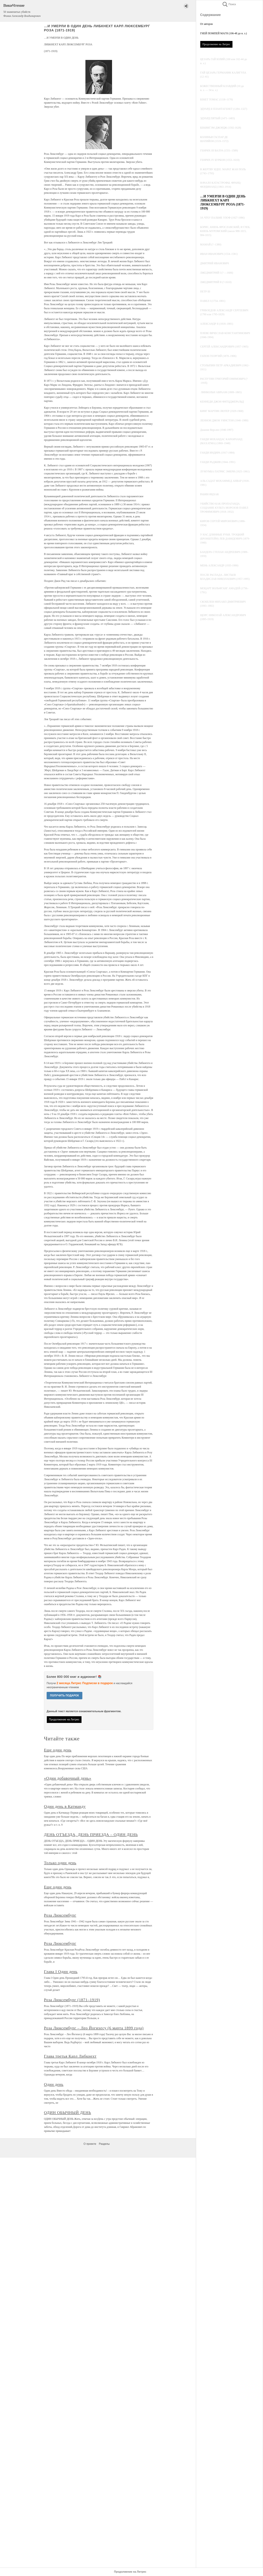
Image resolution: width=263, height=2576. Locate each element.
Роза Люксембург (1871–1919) (72, 2000)
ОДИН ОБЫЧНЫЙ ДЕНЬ (67, 2112)
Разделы (104, 2143)
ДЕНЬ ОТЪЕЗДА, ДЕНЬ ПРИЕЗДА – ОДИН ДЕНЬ (91, 1834)
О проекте (90, 2143)
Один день (53, 2084)
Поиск (228, 4)
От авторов (206, 23)
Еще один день (57, 1750)
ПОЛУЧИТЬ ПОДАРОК (64, 1695)
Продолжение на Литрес (216, 44)
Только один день (60, 1863)
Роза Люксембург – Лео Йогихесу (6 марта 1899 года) (94, 2028)
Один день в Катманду (65, 1806)
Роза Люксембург (60, 1915)
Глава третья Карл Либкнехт (70, 2056)
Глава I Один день (60, 1971)
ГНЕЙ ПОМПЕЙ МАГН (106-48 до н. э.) (223, 33)
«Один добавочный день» (67, 1778)
